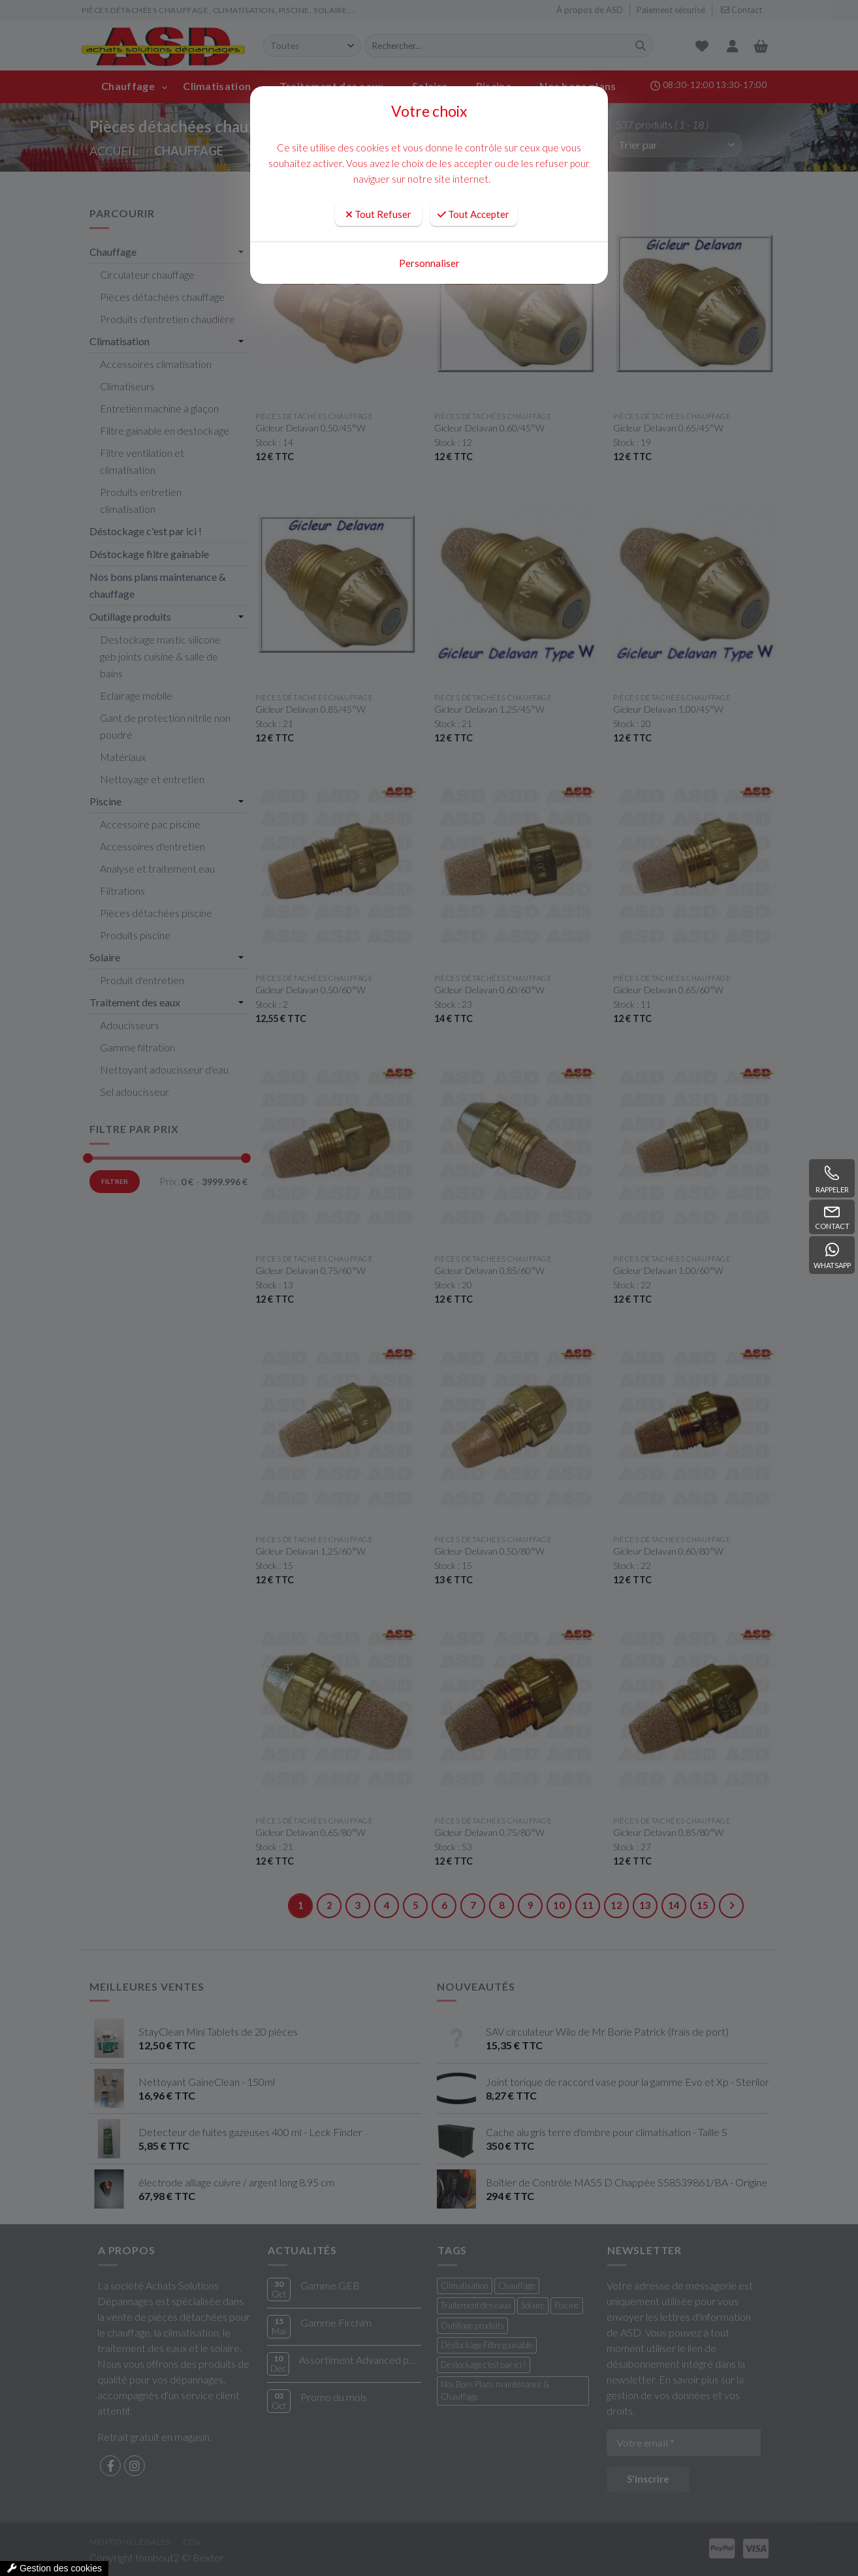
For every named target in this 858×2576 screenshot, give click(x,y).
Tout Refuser (378, 214)
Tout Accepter (473, 214)
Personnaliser (429, 263)
